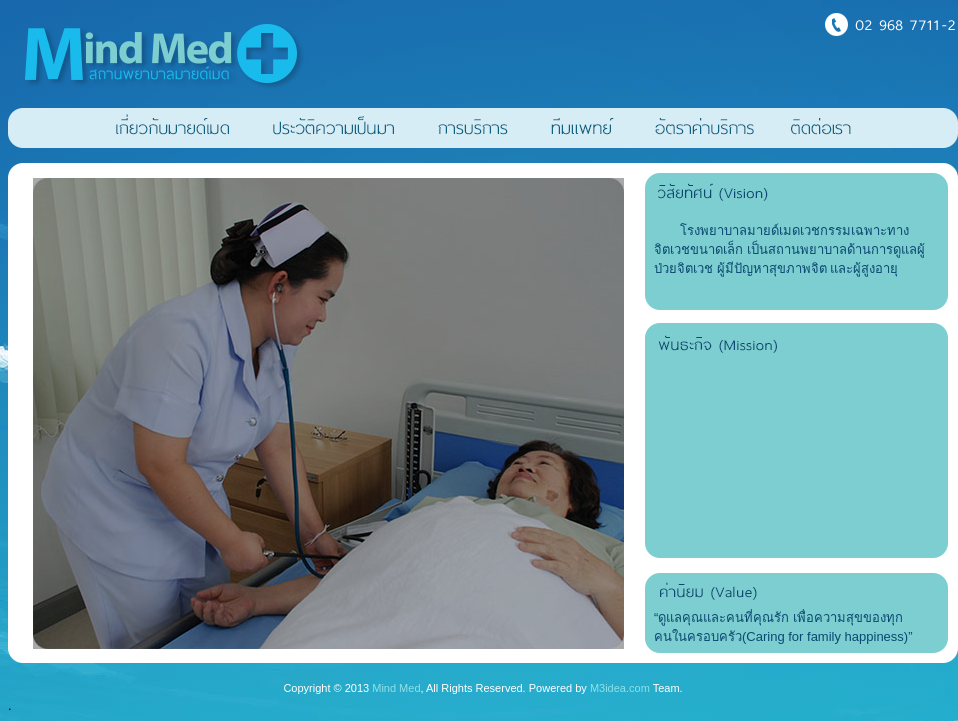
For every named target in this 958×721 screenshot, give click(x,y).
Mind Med (396, 688)
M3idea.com (620, 688)
